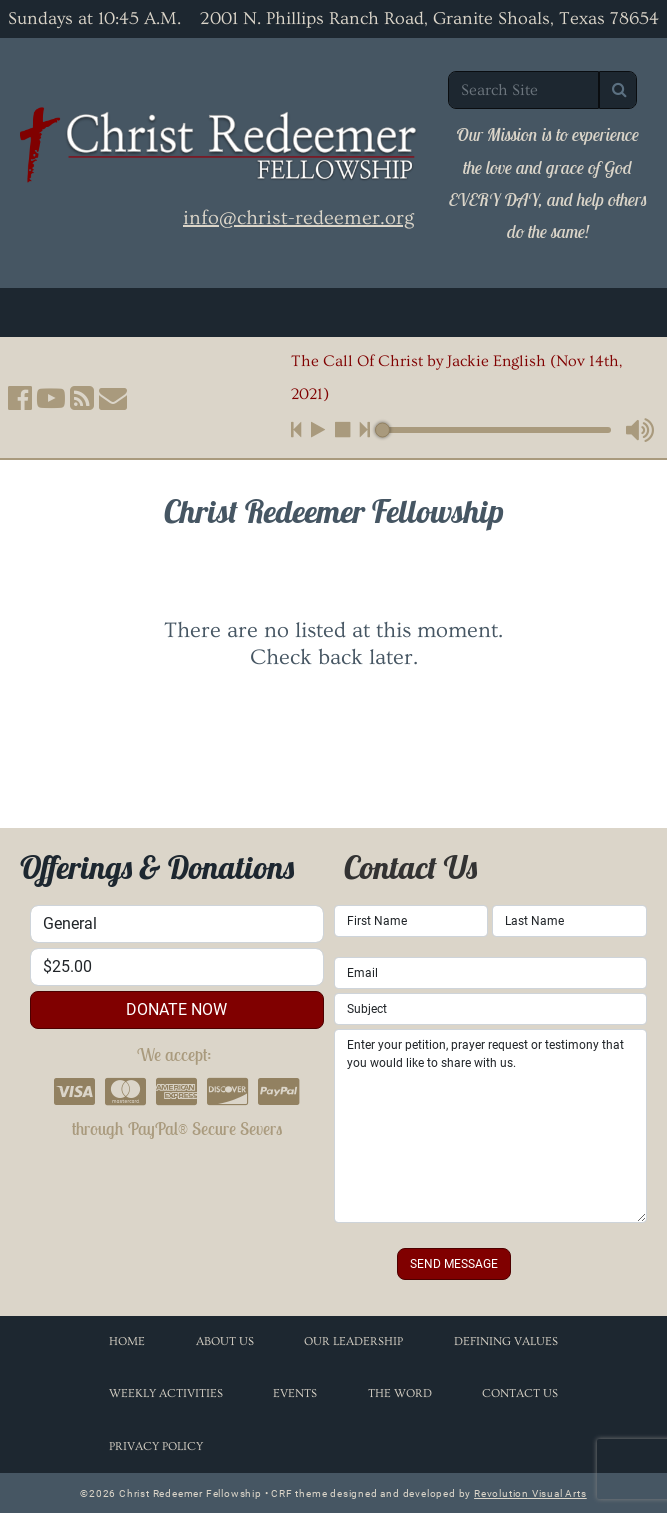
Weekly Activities (166, 1393)
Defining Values (506, 1341)
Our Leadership (353, 1341)
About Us (225, 1341)
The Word (400, 1393)
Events (295, 1393)
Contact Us (520, 1393)
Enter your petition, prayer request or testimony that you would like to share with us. (491, 1126)
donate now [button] (176, 1009)
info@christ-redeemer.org (298, 218)
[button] (20, 398)
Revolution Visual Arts (530, 1493)
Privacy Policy (156, 1446)
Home (127, 1341)
